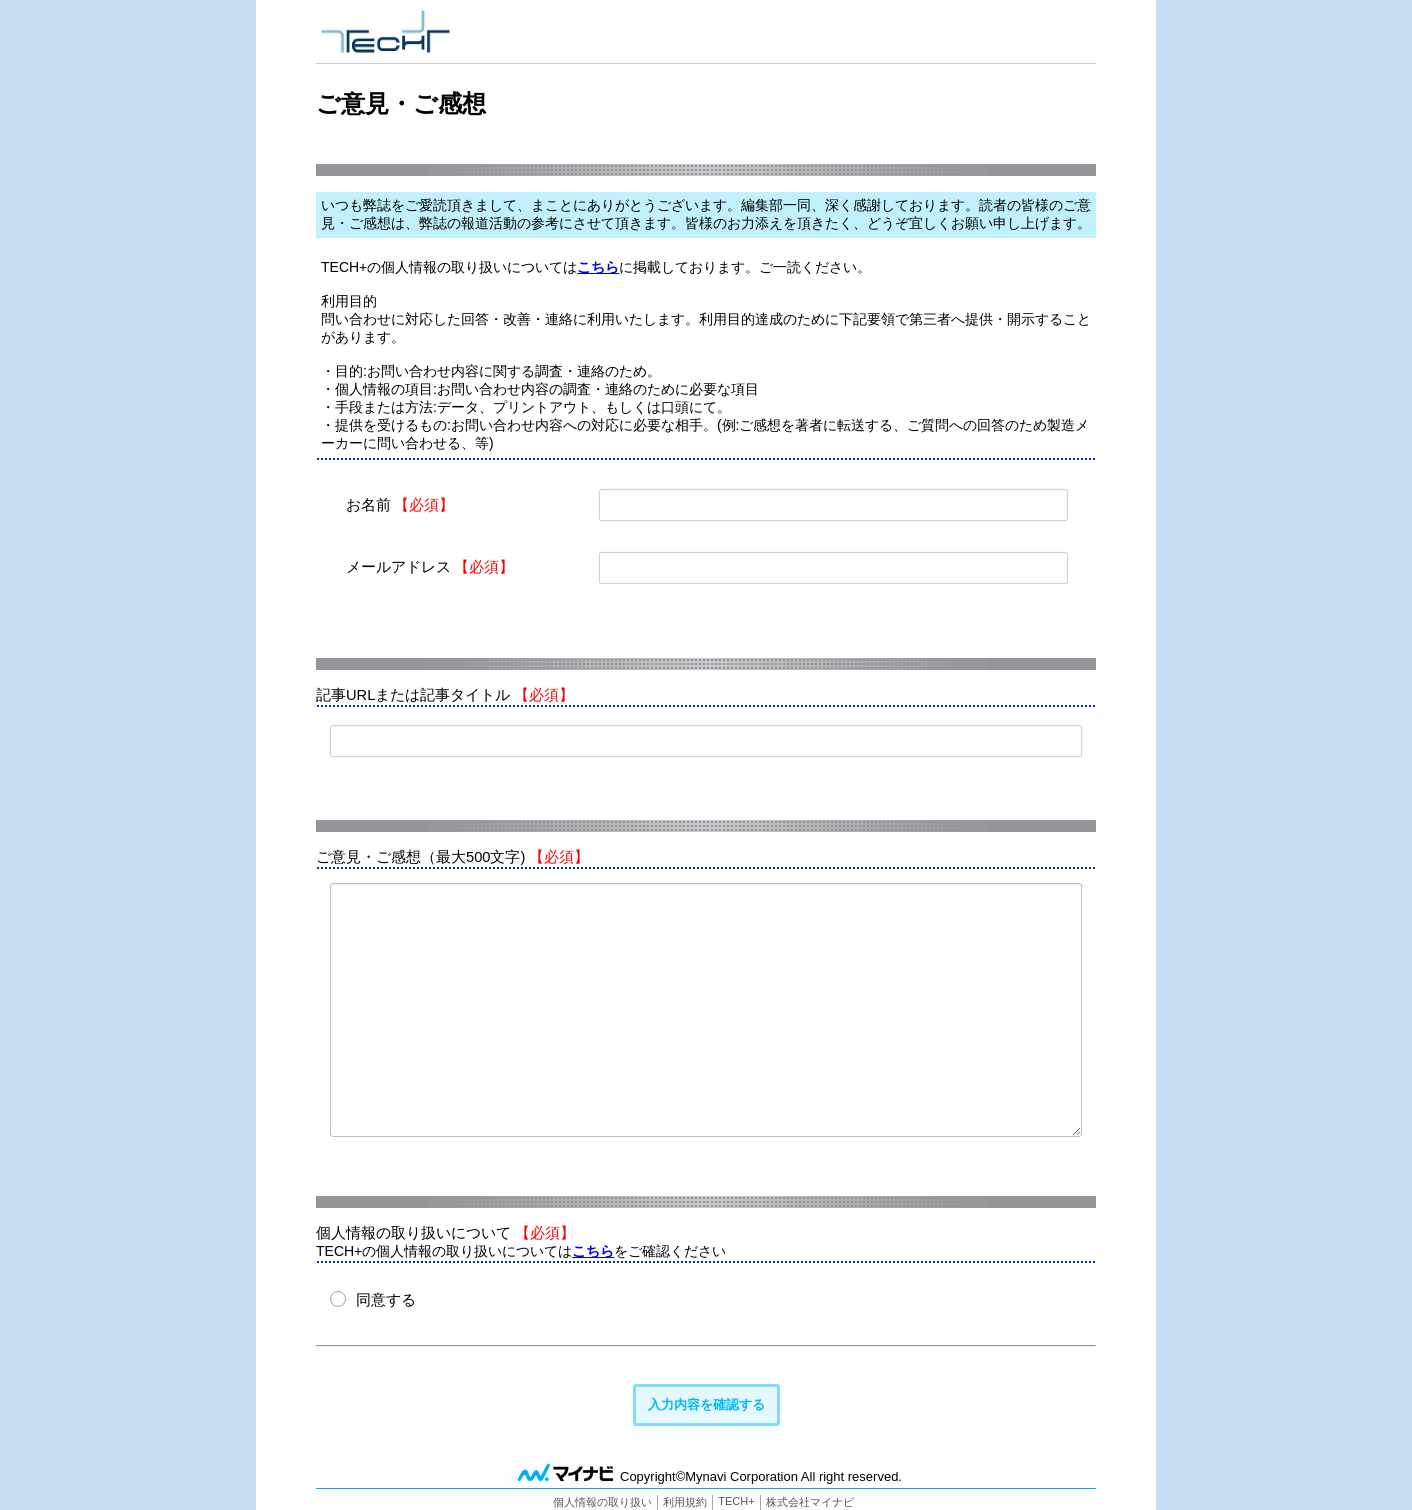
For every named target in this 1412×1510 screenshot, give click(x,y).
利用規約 (685, 1502)
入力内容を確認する (706, 1404)
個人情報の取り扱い (602, 1502)
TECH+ (736, 1501)
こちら (598, 267)
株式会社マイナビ (810, 1502)
